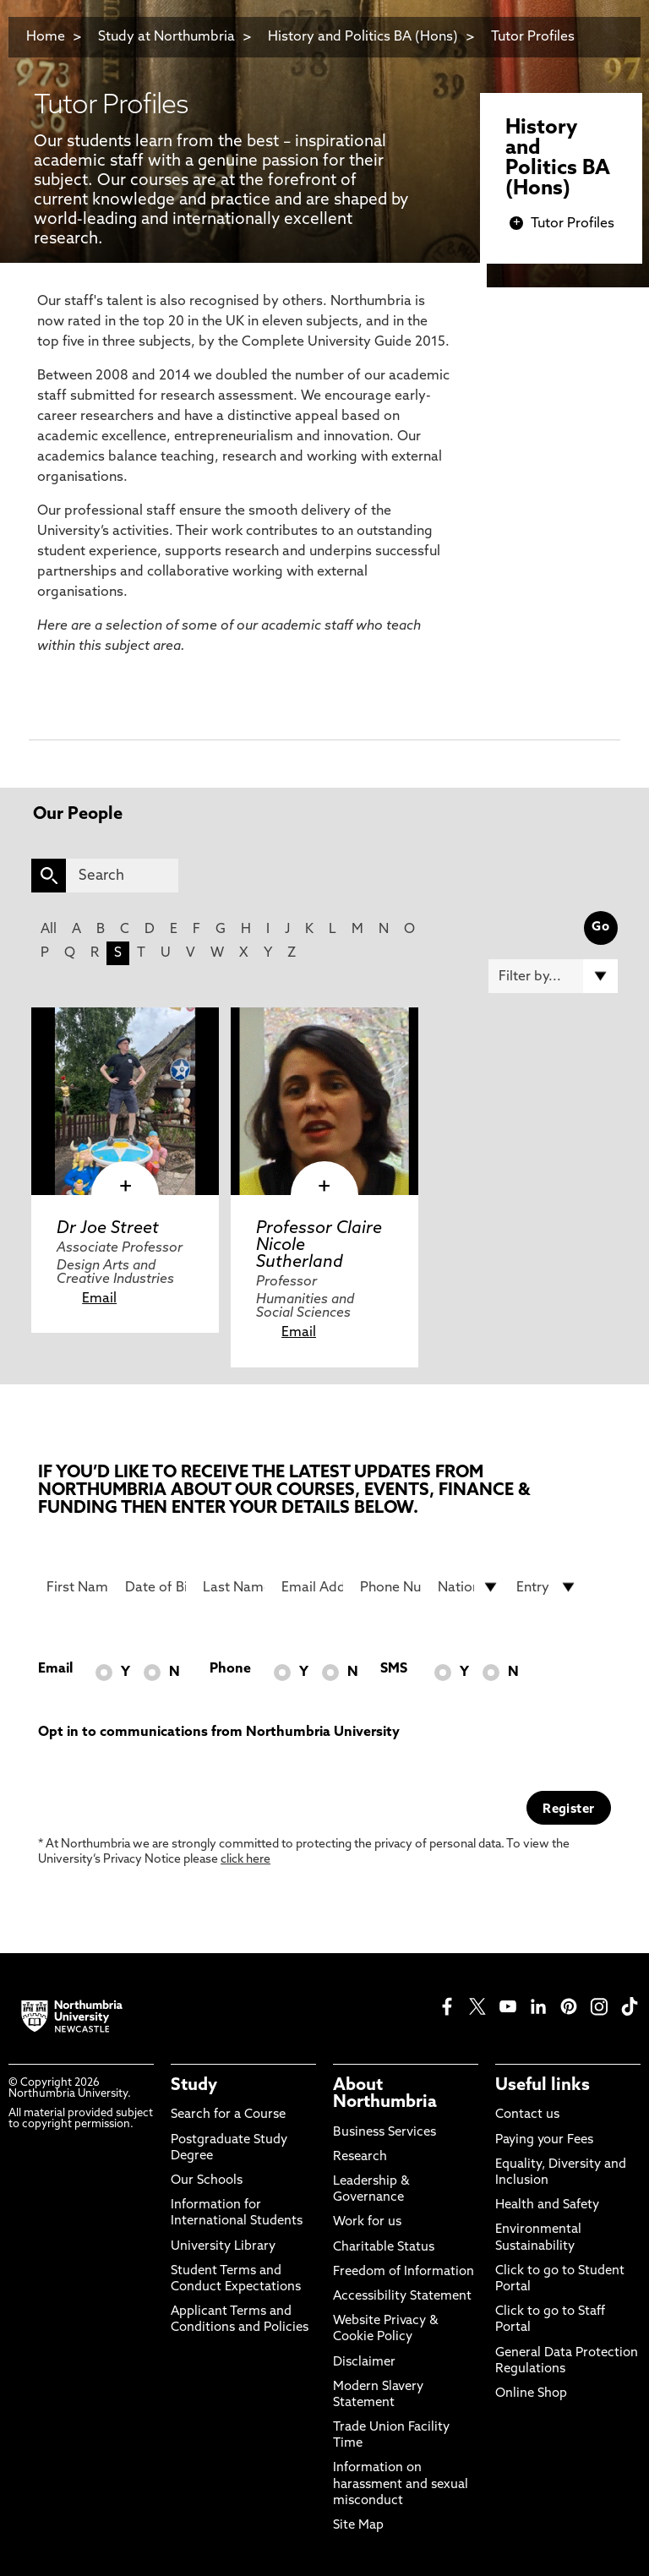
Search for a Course (228, 2115)
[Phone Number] (391, 1587)
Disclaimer (364, 2362)
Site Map (358, 2525)
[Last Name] (233, 1587)
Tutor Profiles (533, 37)
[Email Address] (312, 1587)
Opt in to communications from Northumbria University (219, 1732)
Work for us (367, 2222)
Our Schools (207, 2181)
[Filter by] (553, 976)
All (49, 929)
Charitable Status (383, 2247)
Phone (230, 1669)
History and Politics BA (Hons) (364, 37)
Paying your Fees (544, 2140)
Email (99, 1299)
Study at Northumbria (166, 37)
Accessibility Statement (402, 2296)
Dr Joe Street (108, 1228)
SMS (393, 1669)
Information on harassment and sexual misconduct (400, 2484)
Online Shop (531, 2394)
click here (245, 1859)
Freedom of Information (403, 2272)
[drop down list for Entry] (547, 1587)
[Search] (122, 875)
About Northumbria (385, 2094)
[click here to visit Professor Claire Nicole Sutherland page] (324, 1101)
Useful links (542, 2085)
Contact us (527, 2115)
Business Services (384, 2132)
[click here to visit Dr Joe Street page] (125, 1101)
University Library (223, 2246)
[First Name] (77, 1587)
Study (194, 2085)
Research (360, 2157)
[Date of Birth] (156, 1587)
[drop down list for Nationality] (468, 1587)
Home (45, 37)
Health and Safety (547, 2205)
